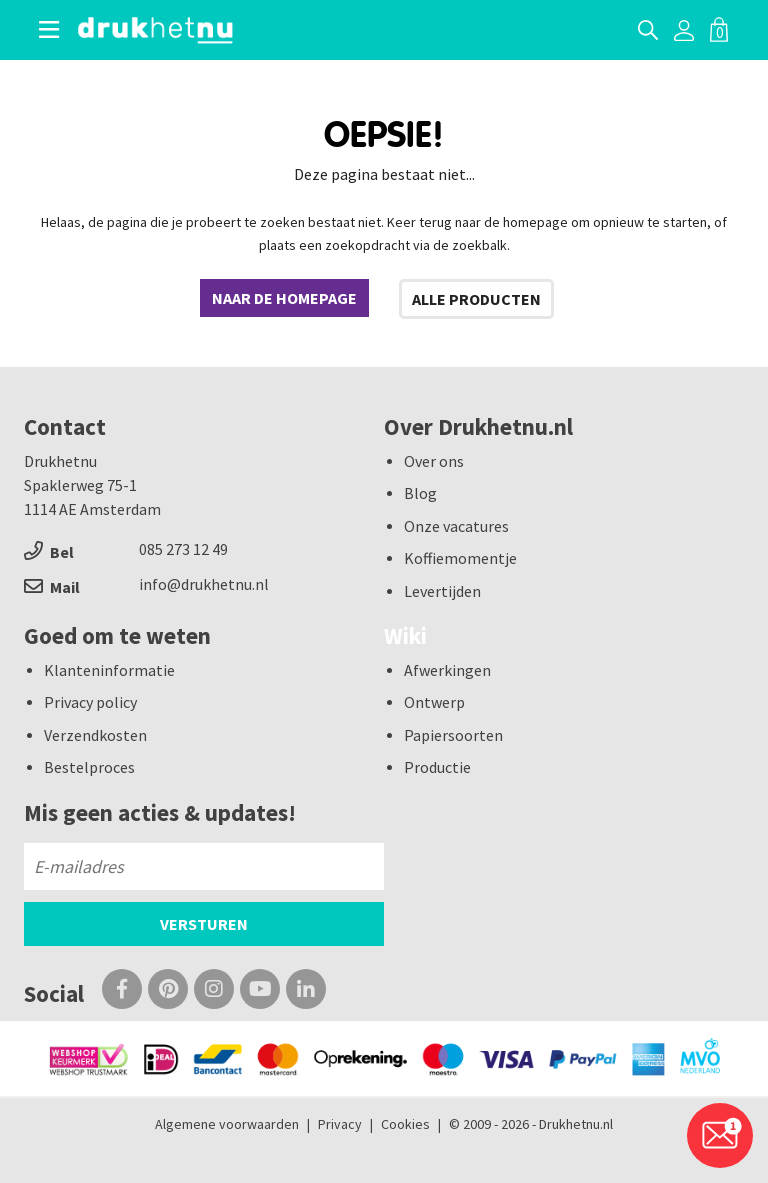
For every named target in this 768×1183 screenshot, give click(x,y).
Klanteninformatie (109, 670)
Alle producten (476, 299)
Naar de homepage (284, 298)
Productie (437, 767)
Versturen (204, 924)
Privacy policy (90, 702)
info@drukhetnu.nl (204, 584)
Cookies (405, 1124)
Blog (420, 493)
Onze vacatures (456, 526)
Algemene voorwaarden (227, 1124)
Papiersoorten (453, 735)
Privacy (340, 1124)
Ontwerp (434, 702)
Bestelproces (89, 767)
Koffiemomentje (460, 558)
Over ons (434, 461)
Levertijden (442, 591)
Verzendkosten (95, 735)
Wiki (405, 635)
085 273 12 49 (183, 549)
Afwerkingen (447, 670)
